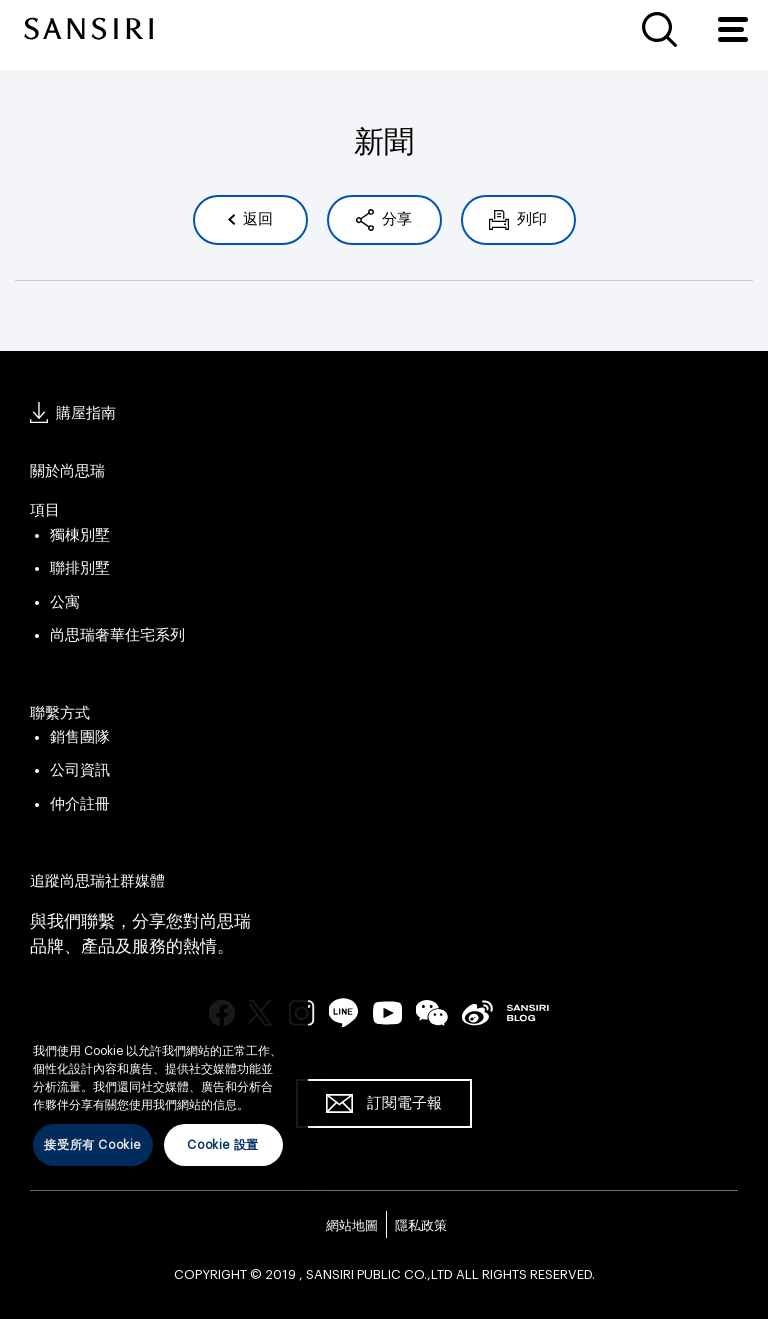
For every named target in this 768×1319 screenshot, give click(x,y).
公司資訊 (80, 770)
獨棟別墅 (80, 535)
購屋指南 (86, 413)
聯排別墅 (80, 568)
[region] (158, 1089)
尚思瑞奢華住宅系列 (117, 635)
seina (477, 1012)
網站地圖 (352, 1225)
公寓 (65, 602)
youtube (387, 1012)
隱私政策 (421, 1225)
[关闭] (283, 1022)
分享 (395, 219)
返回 (256, 219)
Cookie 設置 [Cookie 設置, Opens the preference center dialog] (222, 1145)
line (344, 1012)
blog (528, 1012)
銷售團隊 (80, 737)
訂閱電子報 (404, 1103)
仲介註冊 (80, 804)
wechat (432, 1013)
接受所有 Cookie (92, 1145)
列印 (530, 219)
